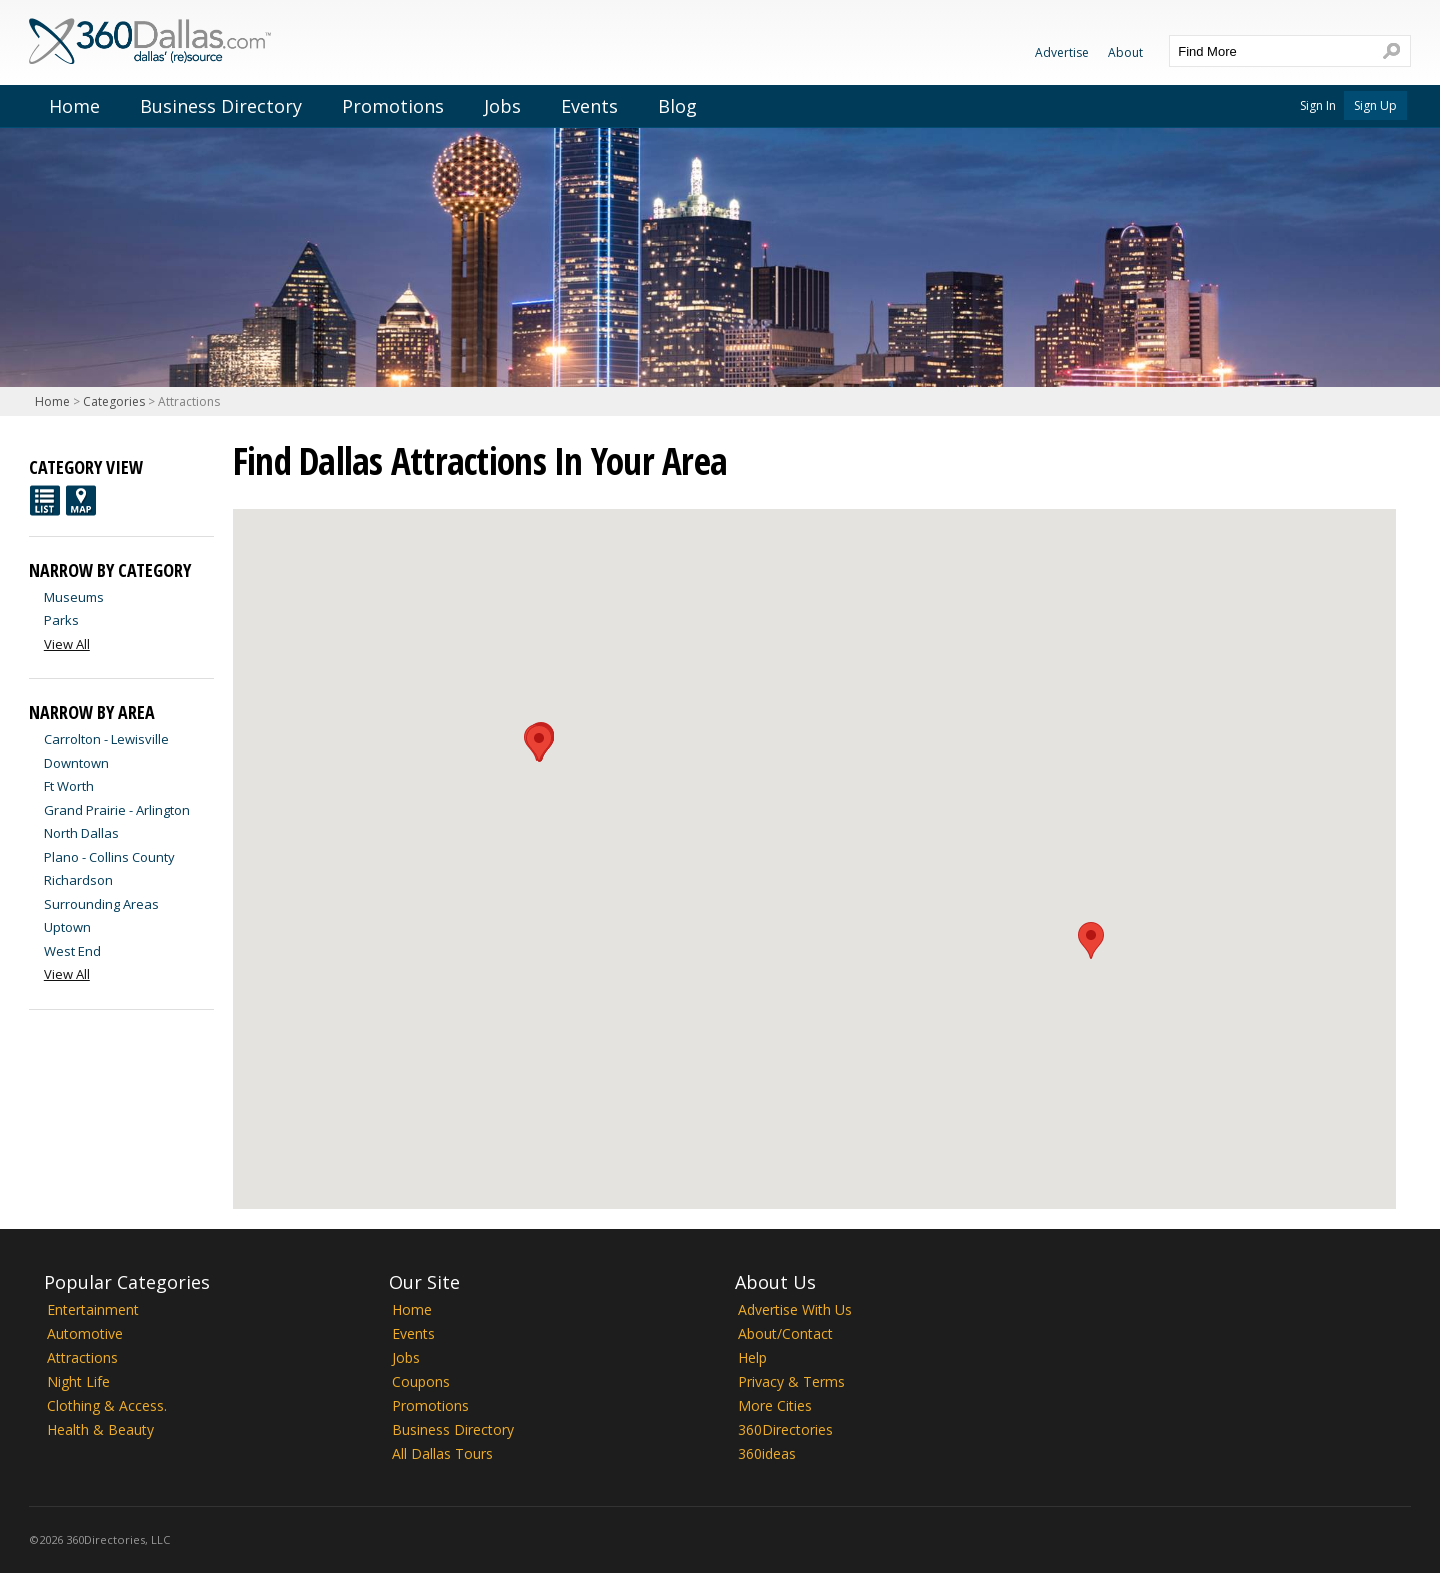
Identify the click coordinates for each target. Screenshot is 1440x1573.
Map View (81, 500)
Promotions (393, 106)
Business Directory (221, 106)
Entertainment (93, 1309)
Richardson (78, 880)
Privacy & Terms (791, 1381)
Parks (61, 620)
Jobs (502, 106)
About (1125, 52)
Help (752, 1357)
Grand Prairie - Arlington (117, 810)
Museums (74, 597)
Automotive (85, 1333)
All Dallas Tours (442, 1453)
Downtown (76, 763)
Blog (677, 106)
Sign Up (1375, 105)
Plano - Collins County (109, 857)
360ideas (767, 1453)
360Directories (785, 1429)
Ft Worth (69, 786)
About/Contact (785, 1333)
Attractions (82, 1357)
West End (72, 951)
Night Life (78, 1381)
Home (74, 106)
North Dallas (81, 833)
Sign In (1318, 105)
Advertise (1062, 52)
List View (45, 500)
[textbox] (1270, 51)
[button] (539, 743)
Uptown (67, 927)
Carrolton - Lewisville (106, 739)
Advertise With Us (795, 1309)
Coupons (421, 1381)
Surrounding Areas (101, 904)
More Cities (775, 1405)
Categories (114, 401)
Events (589, 106)
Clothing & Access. (107, 1405)
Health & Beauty (100, 1429)
